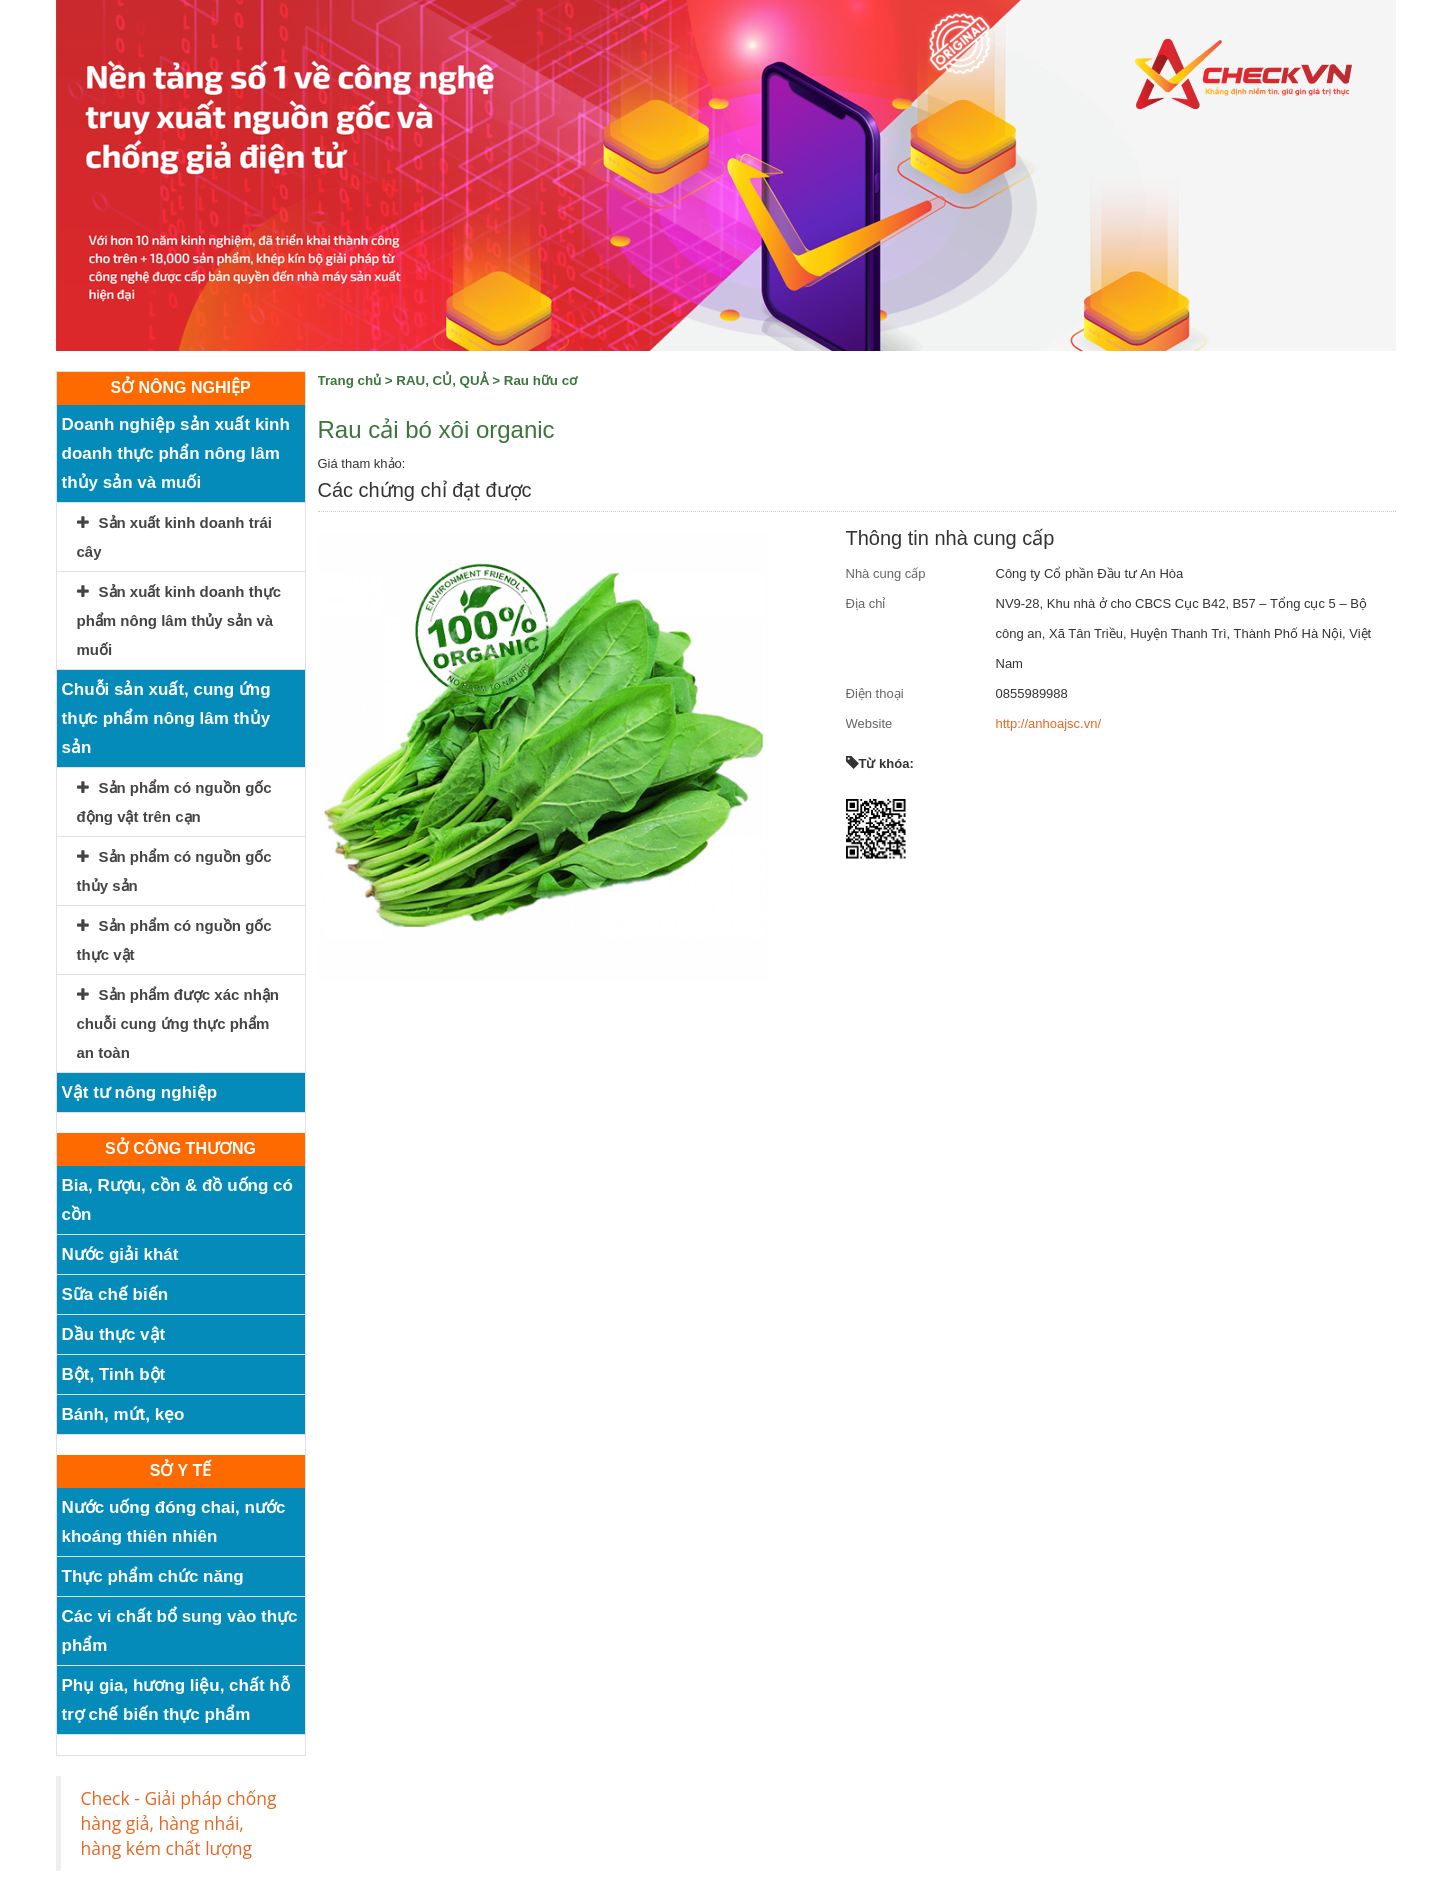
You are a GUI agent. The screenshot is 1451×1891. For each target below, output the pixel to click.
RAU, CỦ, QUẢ (442, 380)
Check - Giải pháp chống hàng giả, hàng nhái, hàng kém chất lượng (179, 1823)
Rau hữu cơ (540, 380)
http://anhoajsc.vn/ (1049, 723)
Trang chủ (350, 380)
